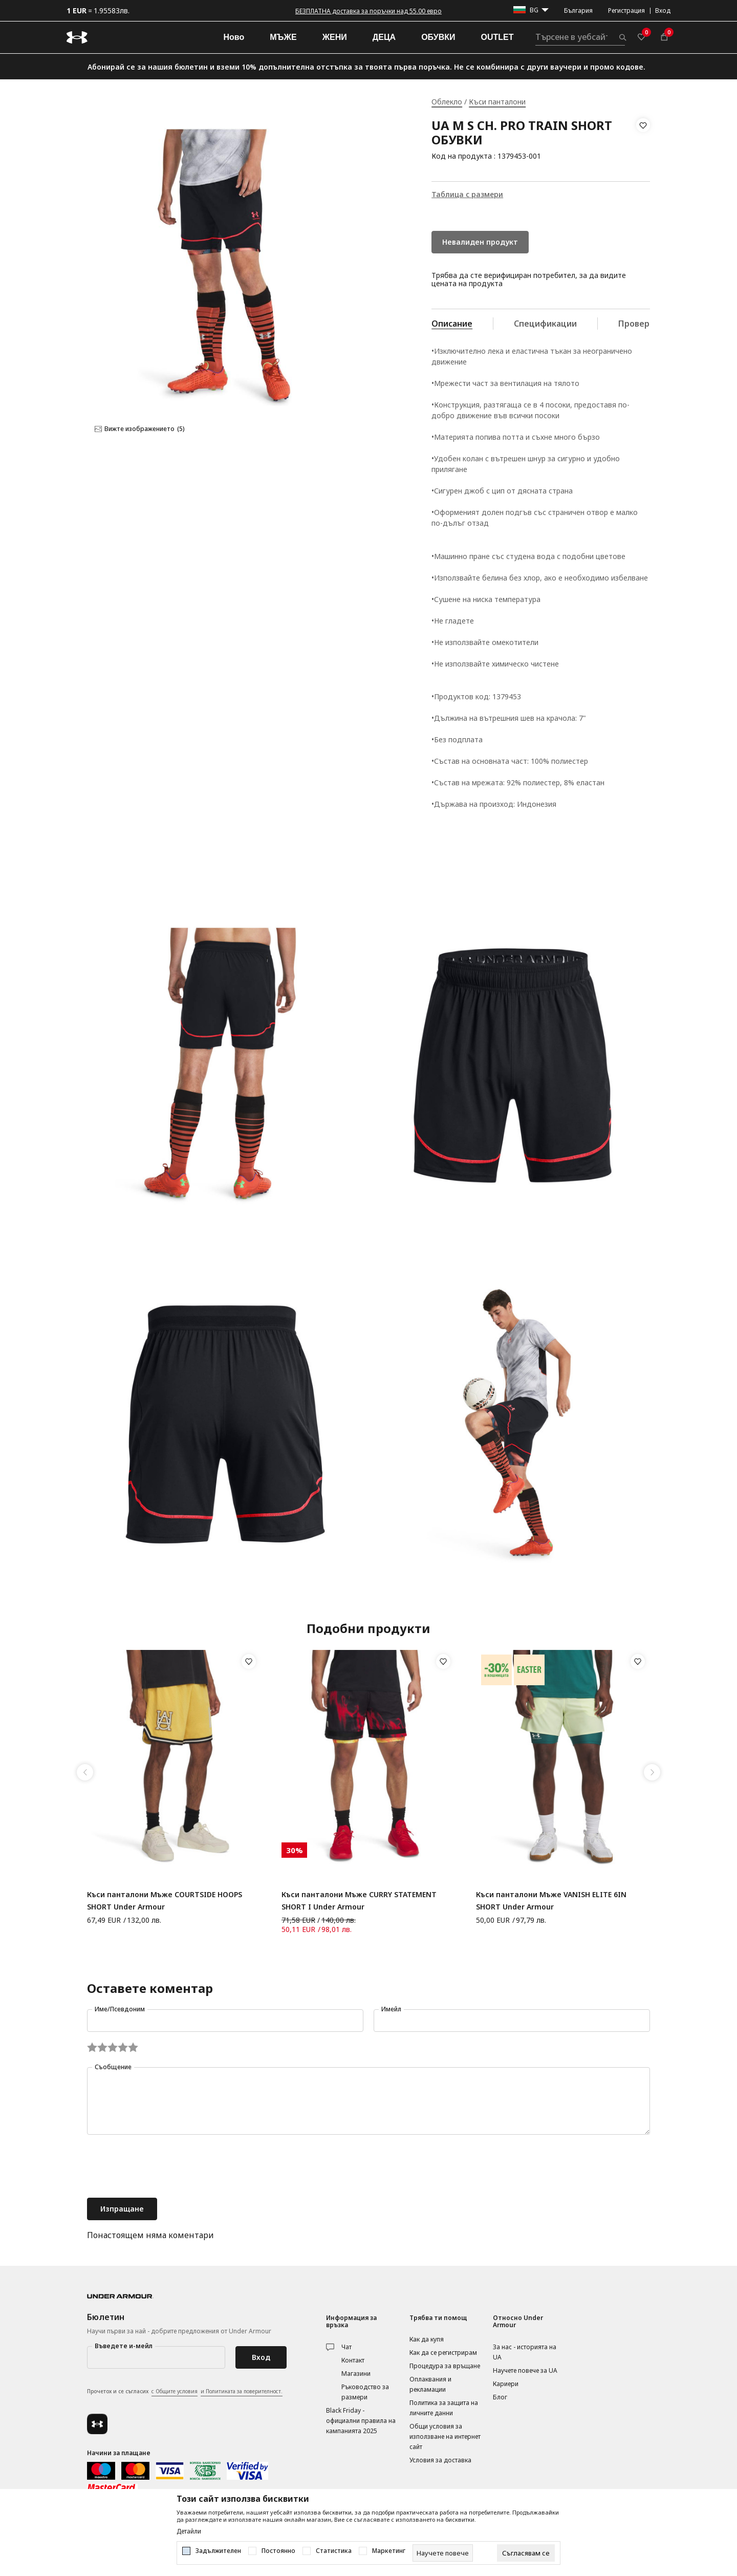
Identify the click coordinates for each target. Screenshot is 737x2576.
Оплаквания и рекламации (430, 2384)
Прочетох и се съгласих (185, 2392)
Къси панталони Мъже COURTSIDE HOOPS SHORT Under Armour (164, 1901)
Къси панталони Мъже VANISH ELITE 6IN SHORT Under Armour (551, 1901)
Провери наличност (659, 323)
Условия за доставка (440, 2460)
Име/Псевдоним (120, 2009)
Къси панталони (497, 101)
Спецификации (545, 323)
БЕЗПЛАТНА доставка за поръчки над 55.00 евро (368, 11)
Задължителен (218, 2551)
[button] (643, 140)
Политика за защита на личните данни (443, 2407)
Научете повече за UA (525, 2370)
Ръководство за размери (365, 2391)
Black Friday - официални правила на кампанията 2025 (361, 2420)
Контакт (352, 2360)
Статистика (334, 2551)
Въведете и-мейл (124, 2346)
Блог (500, 2397)
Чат (346, 2347)
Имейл (391, 2009)
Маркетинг (388, 2551)
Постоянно (278, 2551)
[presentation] (165, 2167)
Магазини (356, 2373)
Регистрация (626, 10)
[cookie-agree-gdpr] (526, 2553)
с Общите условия (174, 2391)
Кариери (505, 2383)
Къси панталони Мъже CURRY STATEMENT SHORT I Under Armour (359, 1901)
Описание (451, 323)
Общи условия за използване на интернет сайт (445, 2436)
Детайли (189, 2531)
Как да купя (426, 2339)
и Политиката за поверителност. (242, 2391)
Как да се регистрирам (443, 2352)
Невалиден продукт (480, 242)
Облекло (446, 101)
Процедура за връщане (444, 2366)
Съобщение (113, 2067)
